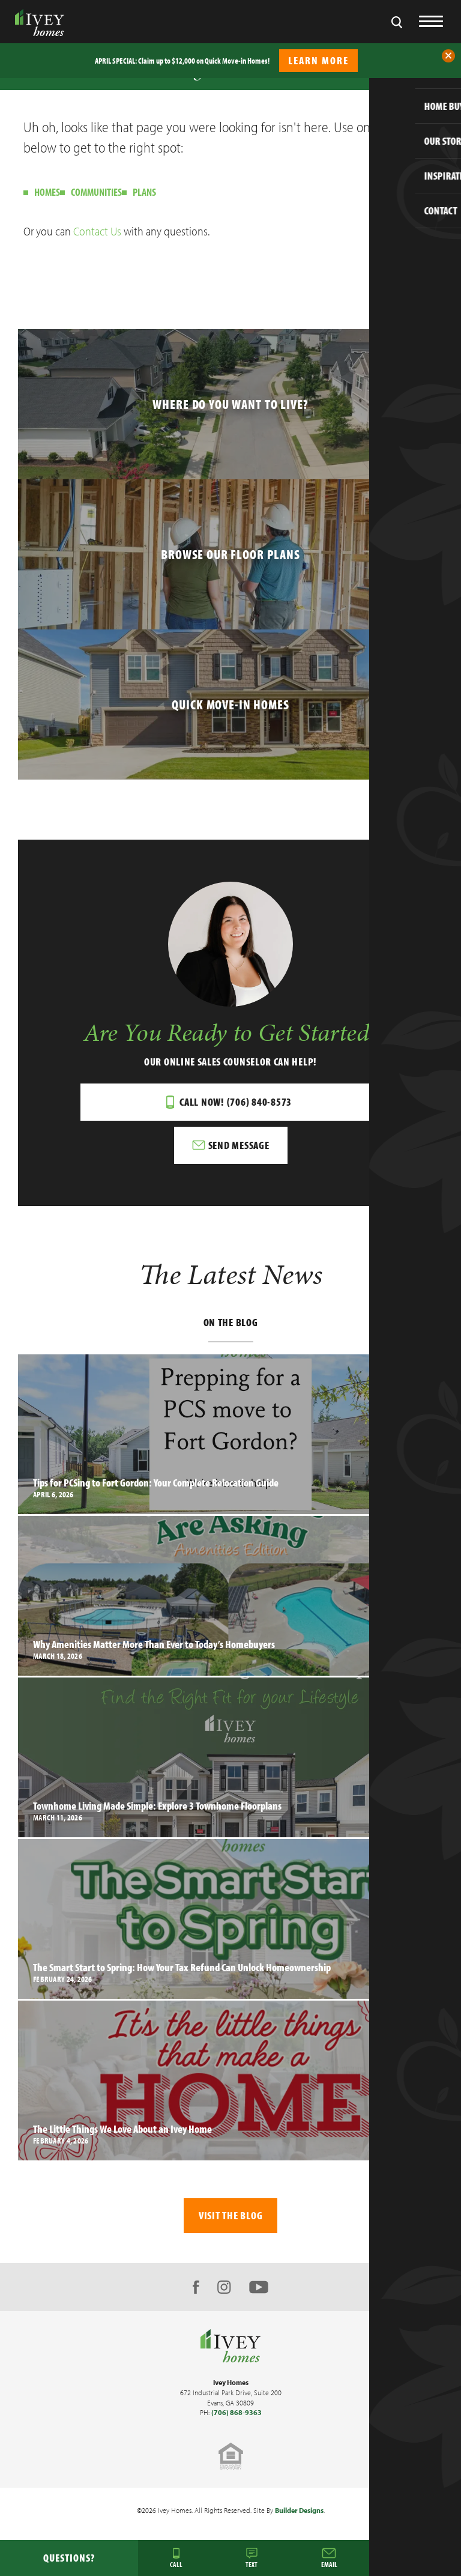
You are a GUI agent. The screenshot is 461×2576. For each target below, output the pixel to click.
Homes (47, 192)
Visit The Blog (231, 2215)
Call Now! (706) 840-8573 (235, 1102)
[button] (448, 55)
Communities (96, 192)
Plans (144, 192)
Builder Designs (299, 2510)
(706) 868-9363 (236, 2412)
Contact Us (97, 230)
